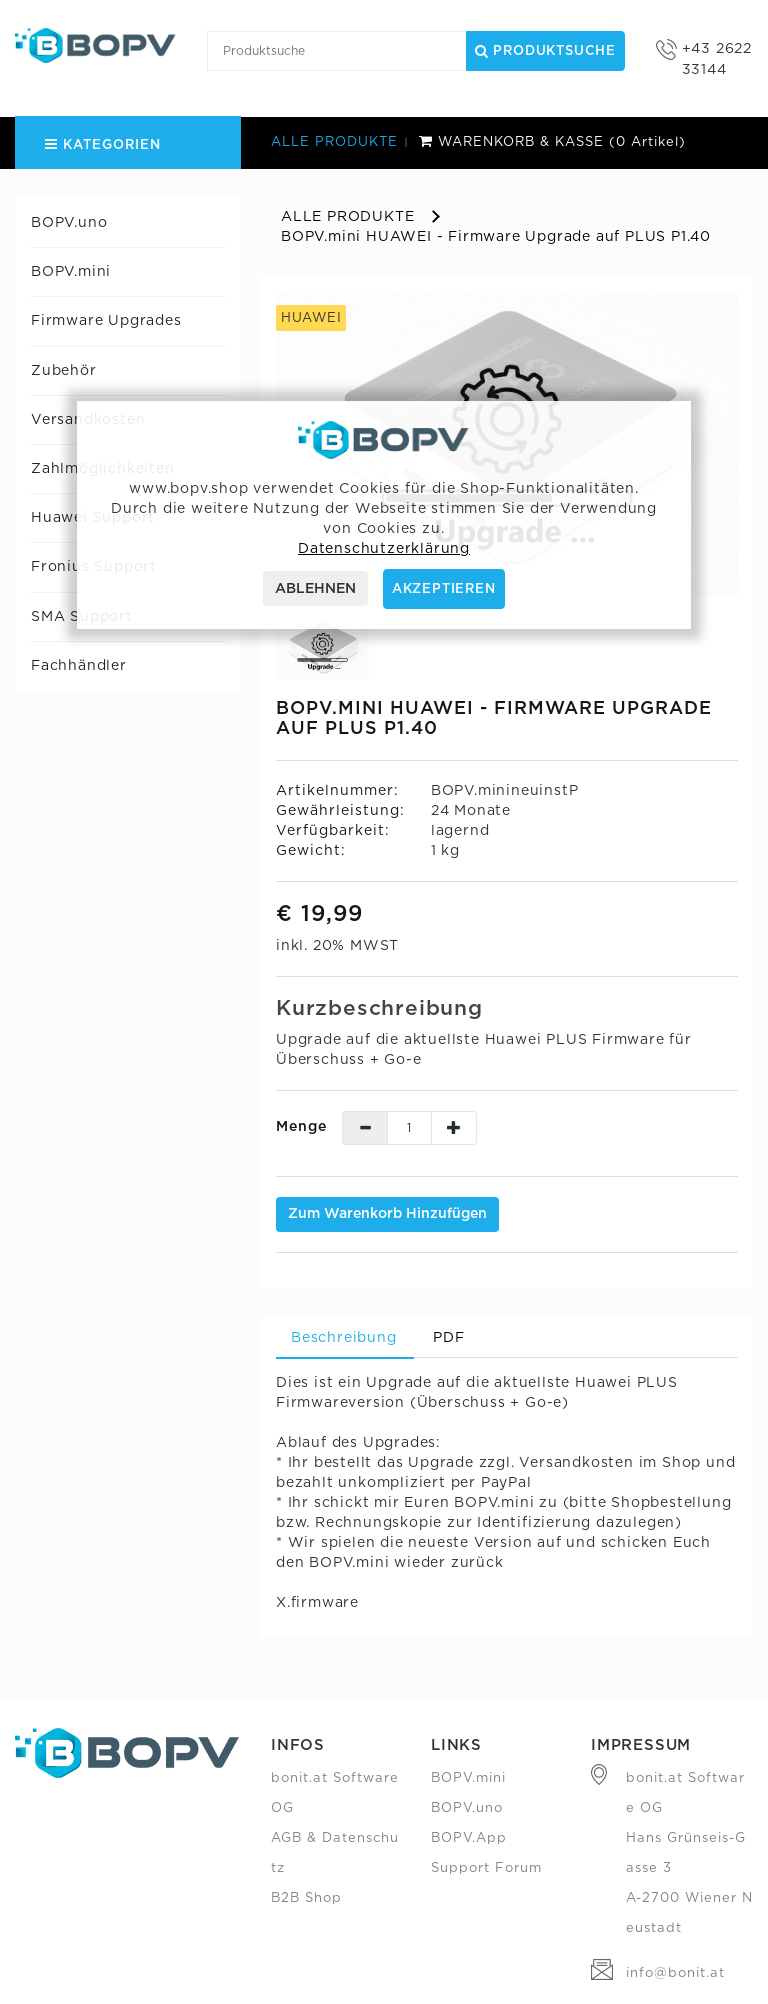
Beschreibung (344, 1338)
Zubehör (64, 371)
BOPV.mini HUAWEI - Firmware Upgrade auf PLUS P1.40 (496, 237)
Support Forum (486, 1868)
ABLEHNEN (315, 589)
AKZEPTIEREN (444, 589)
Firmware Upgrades (106, 321)
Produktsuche (545, 51)
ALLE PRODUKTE (334, 142)
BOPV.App (469, 1838)
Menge (301, 1127)
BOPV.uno (69, 223)
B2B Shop (306, 1898)
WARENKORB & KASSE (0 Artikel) (552, 142)
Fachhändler (79, 666)
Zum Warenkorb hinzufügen (387, 1214)
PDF (448, 1338)
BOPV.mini (71, 272)
